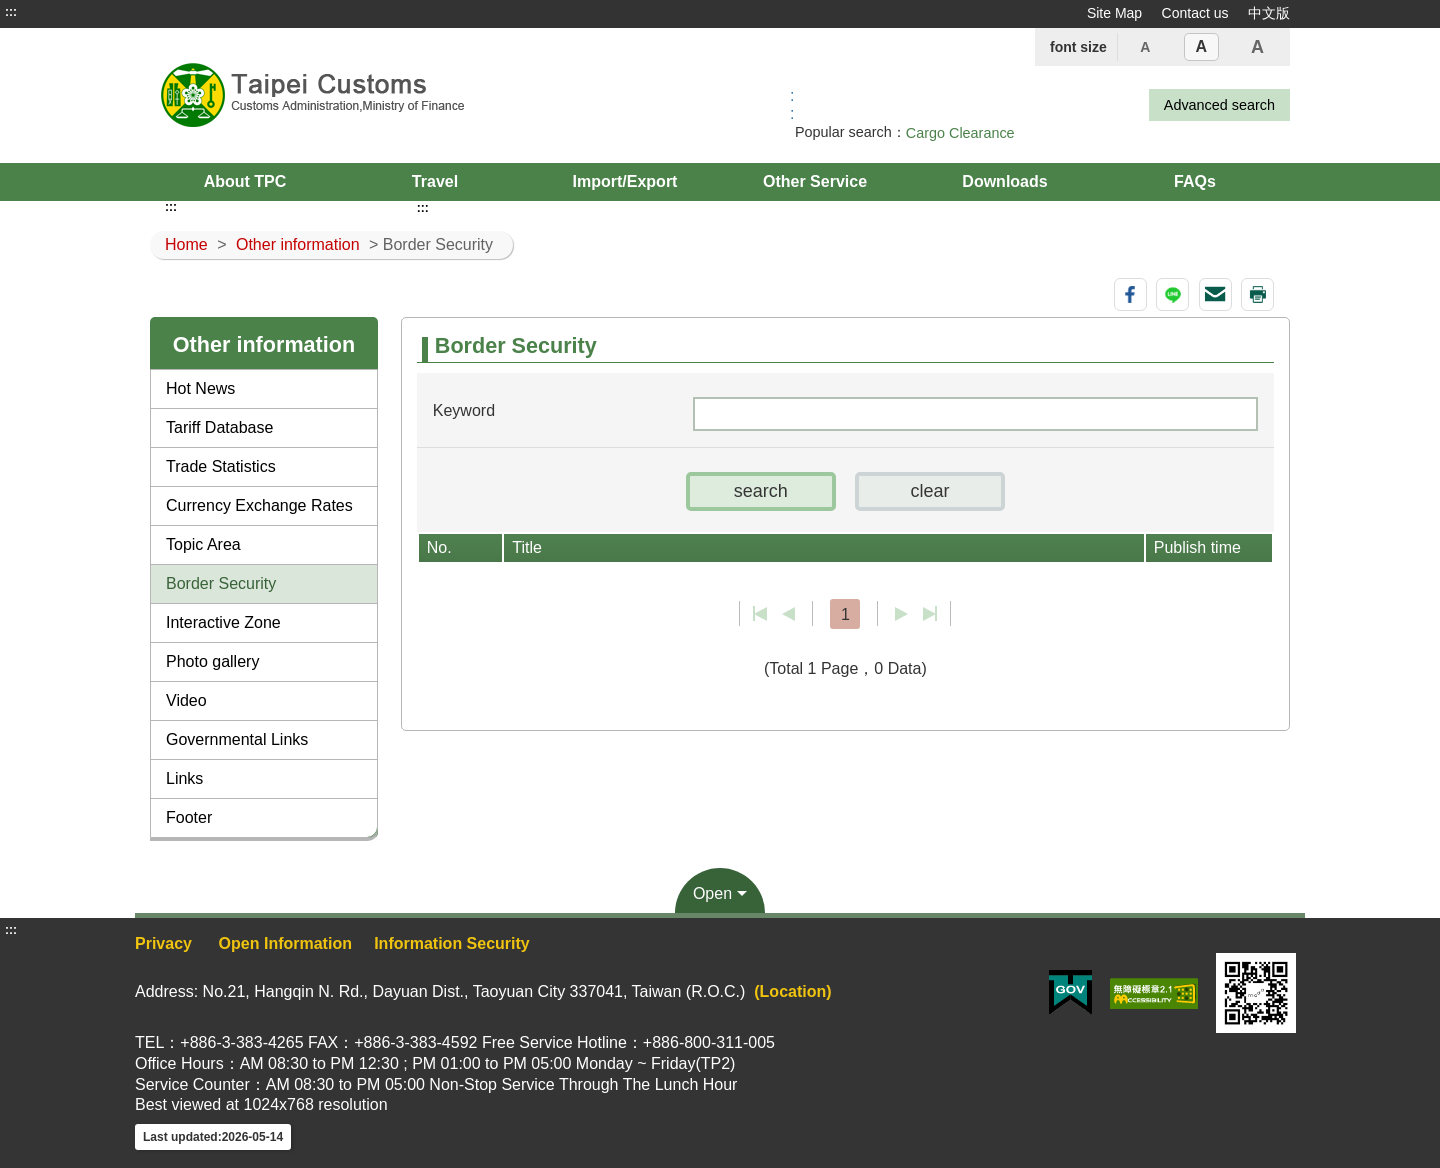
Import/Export (625, 181)
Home (186, 244)
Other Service (815, 181)
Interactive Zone (223, 622)
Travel (435, 181)
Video (186, 700)
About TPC (245, 181)
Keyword (464, 410)
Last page (929, 614)
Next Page (901, 614)
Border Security (221, 583)
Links (184, 778)
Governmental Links (237, 739)
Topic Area (203, 544)
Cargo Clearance (960, 133)
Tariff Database (219, 427)
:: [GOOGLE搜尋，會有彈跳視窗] (792, 104)
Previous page (788, 614)
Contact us (1195, 13)
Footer (189, 817)
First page (760, 614)
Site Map (1114, 13)
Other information (298, 244)
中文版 (1269, 13)
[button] (761, 491)
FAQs (1195, 181)
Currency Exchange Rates (259, 505)
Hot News (200, 388)
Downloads (1004, 181)
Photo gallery (212, 661)
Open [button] (712, 893)
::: (11, 12)
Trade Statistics (221, 466)
